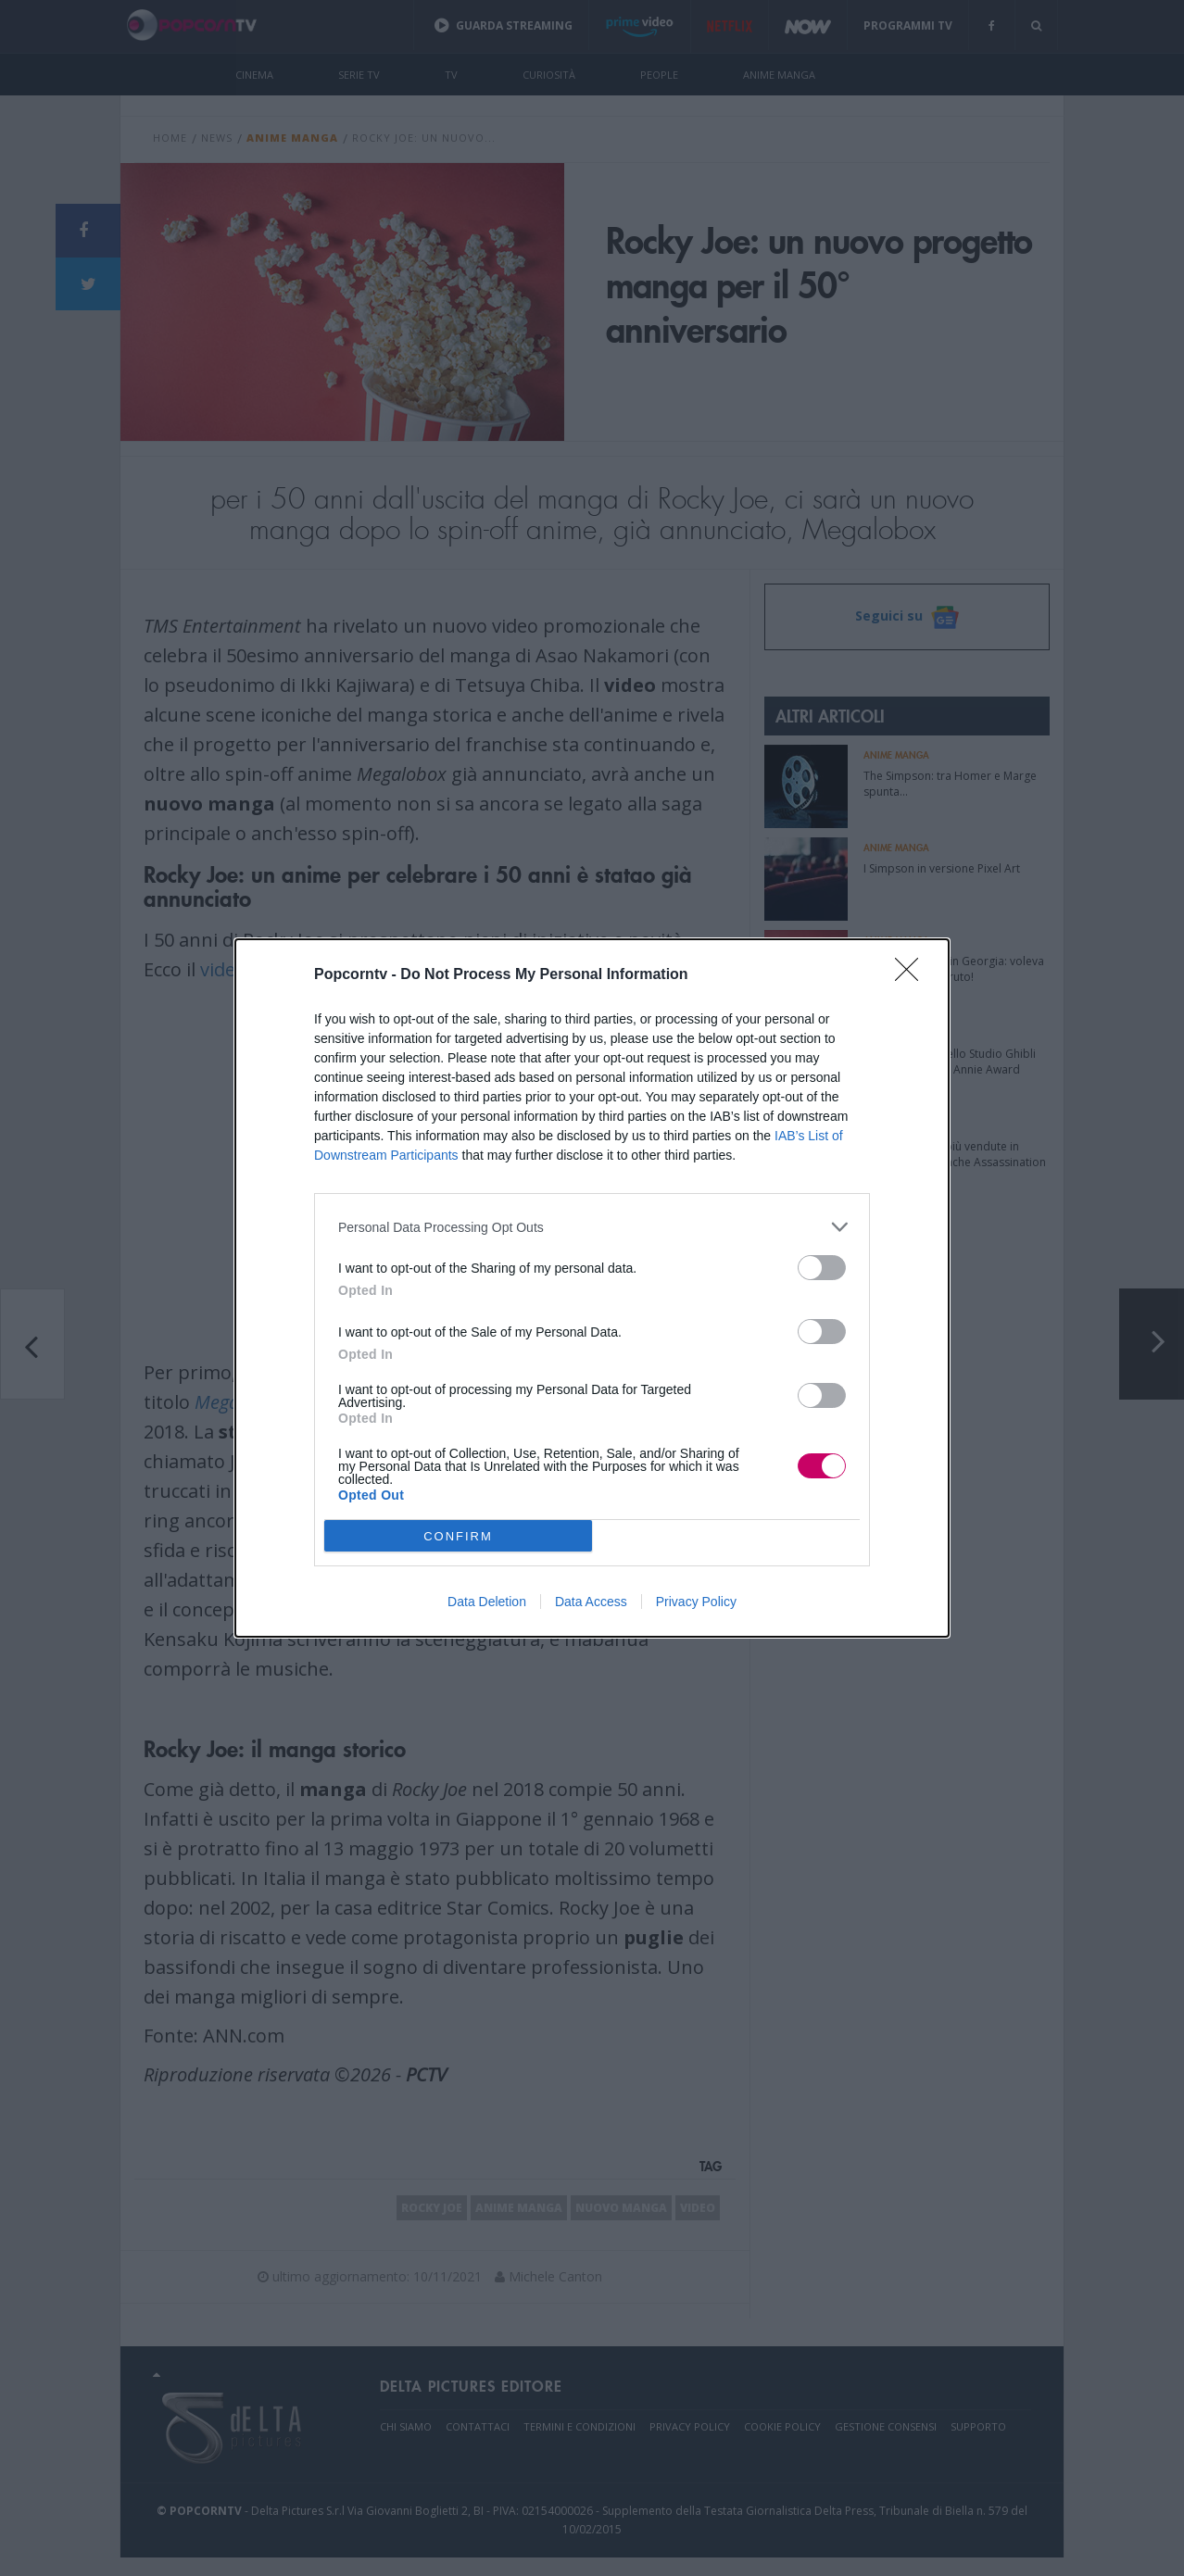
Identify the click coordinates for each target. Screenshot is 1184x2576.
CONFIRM (458, 1535)
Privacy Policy (696, 1601)
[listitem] (592, 1227)
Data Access (591, 1601)
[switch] (822, 1267)
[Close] (912, 975)
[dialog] (592, 1288)
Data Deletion (486, 1601)
